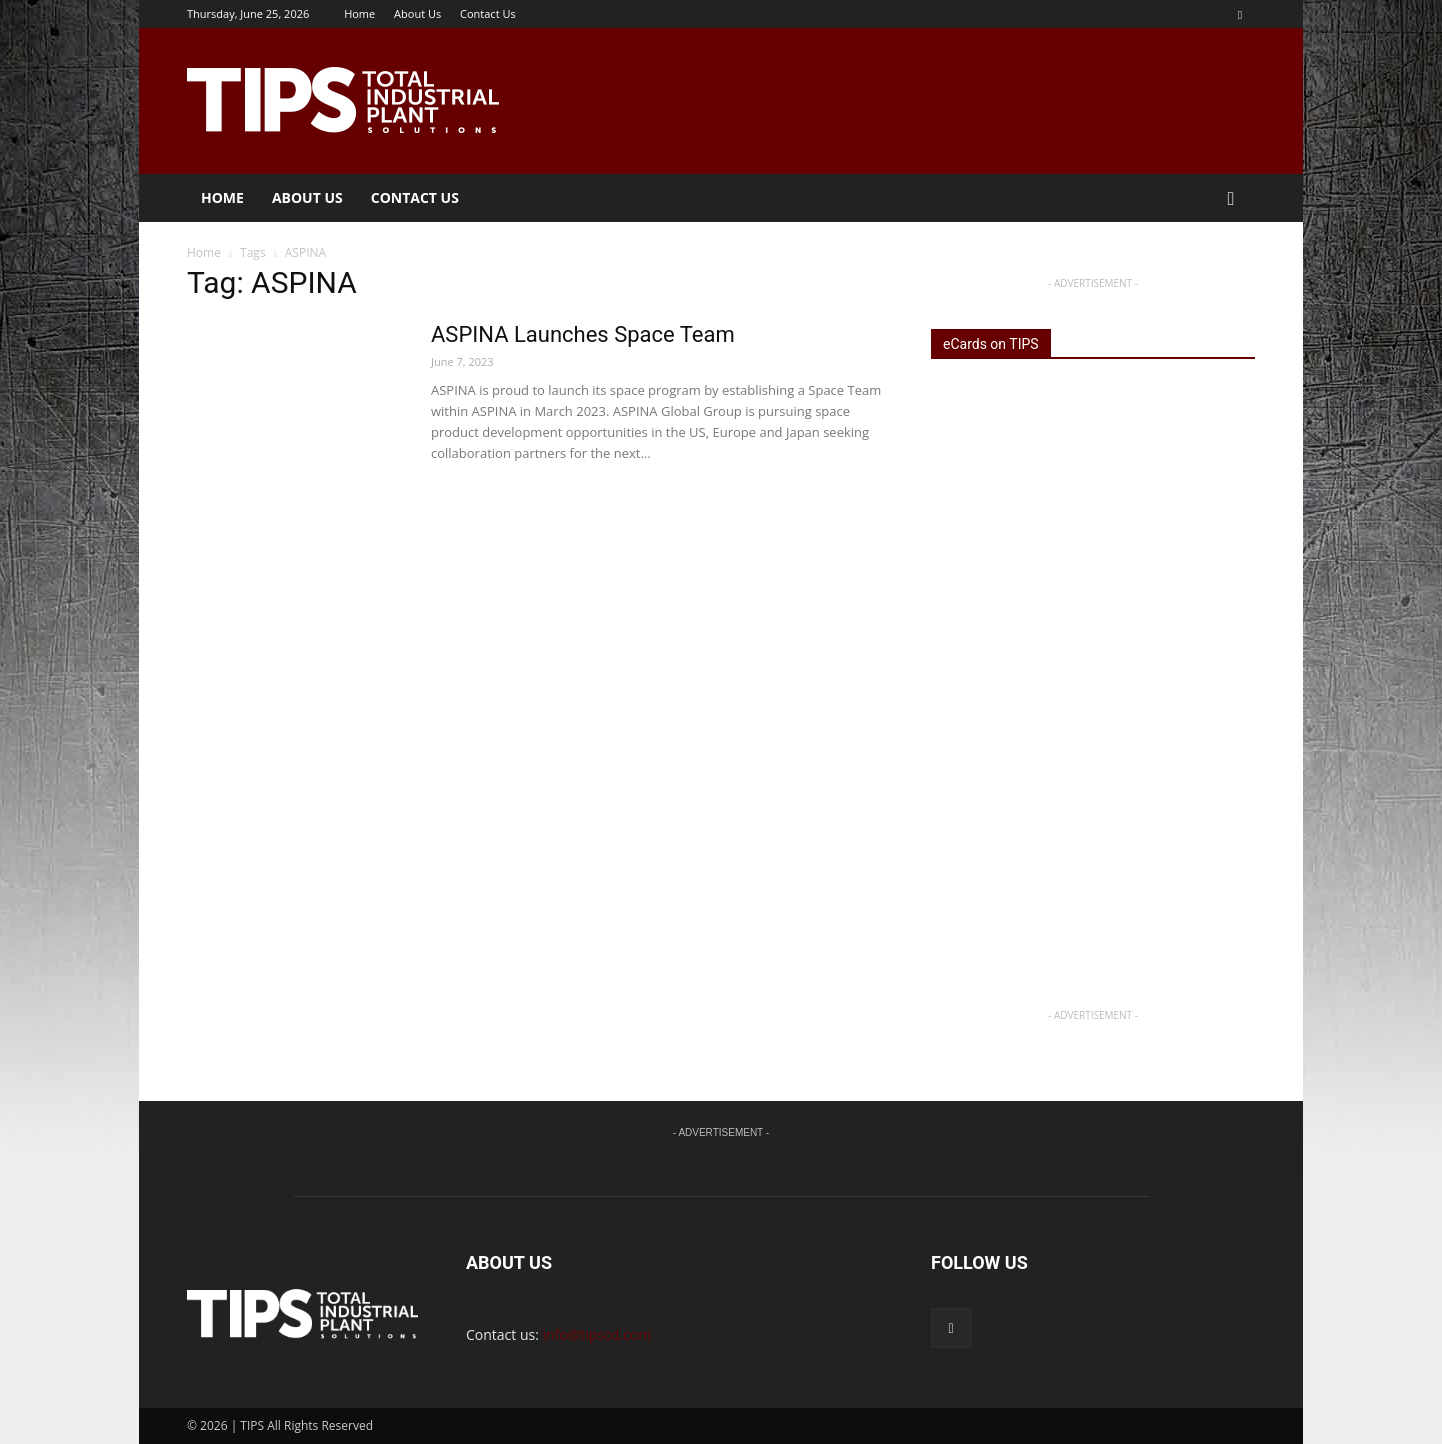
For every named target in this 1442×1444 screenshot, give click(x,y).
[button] (1231, 199)
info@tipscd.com (597, 1334)
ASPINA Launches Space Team (583, 334)
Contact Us (488, 13)
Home (359, 13)
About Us (417, 13)
